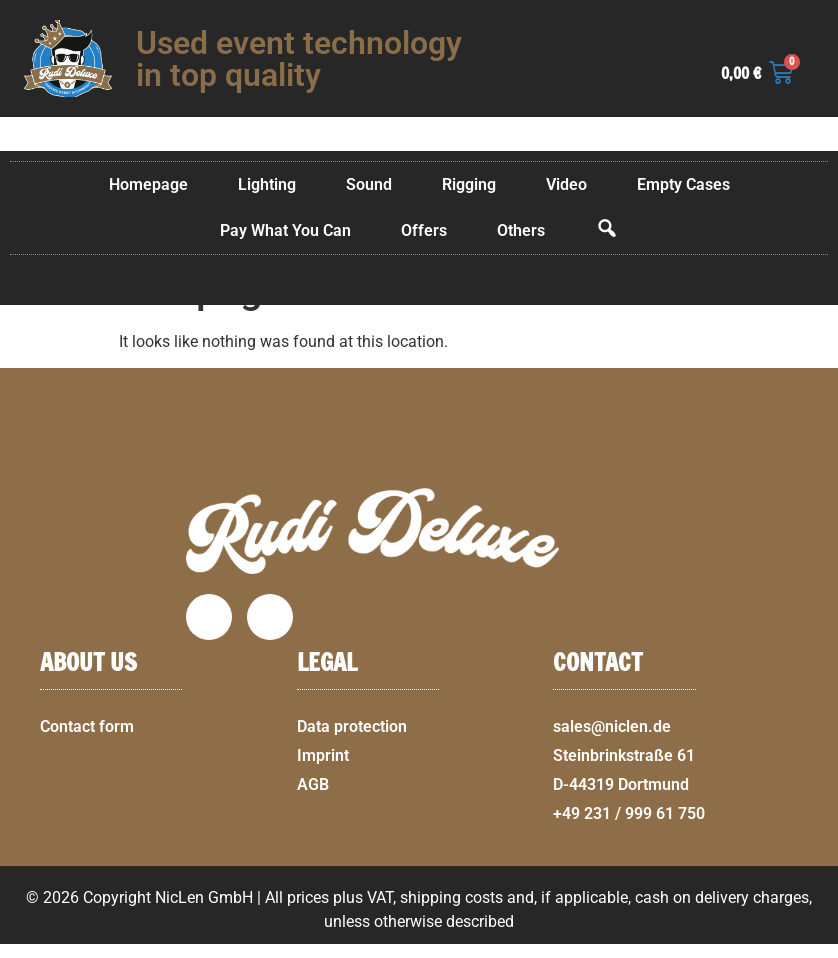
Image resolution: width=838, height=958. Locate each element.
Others (521, 230)
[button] (814, 946)
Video (566, 184)
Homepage (148, 184)
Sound (369, 184)
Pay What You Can (285, 230)
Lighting (267, 184)
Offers (424, 230)
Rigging (469, 184)
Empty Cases (683, 184)
